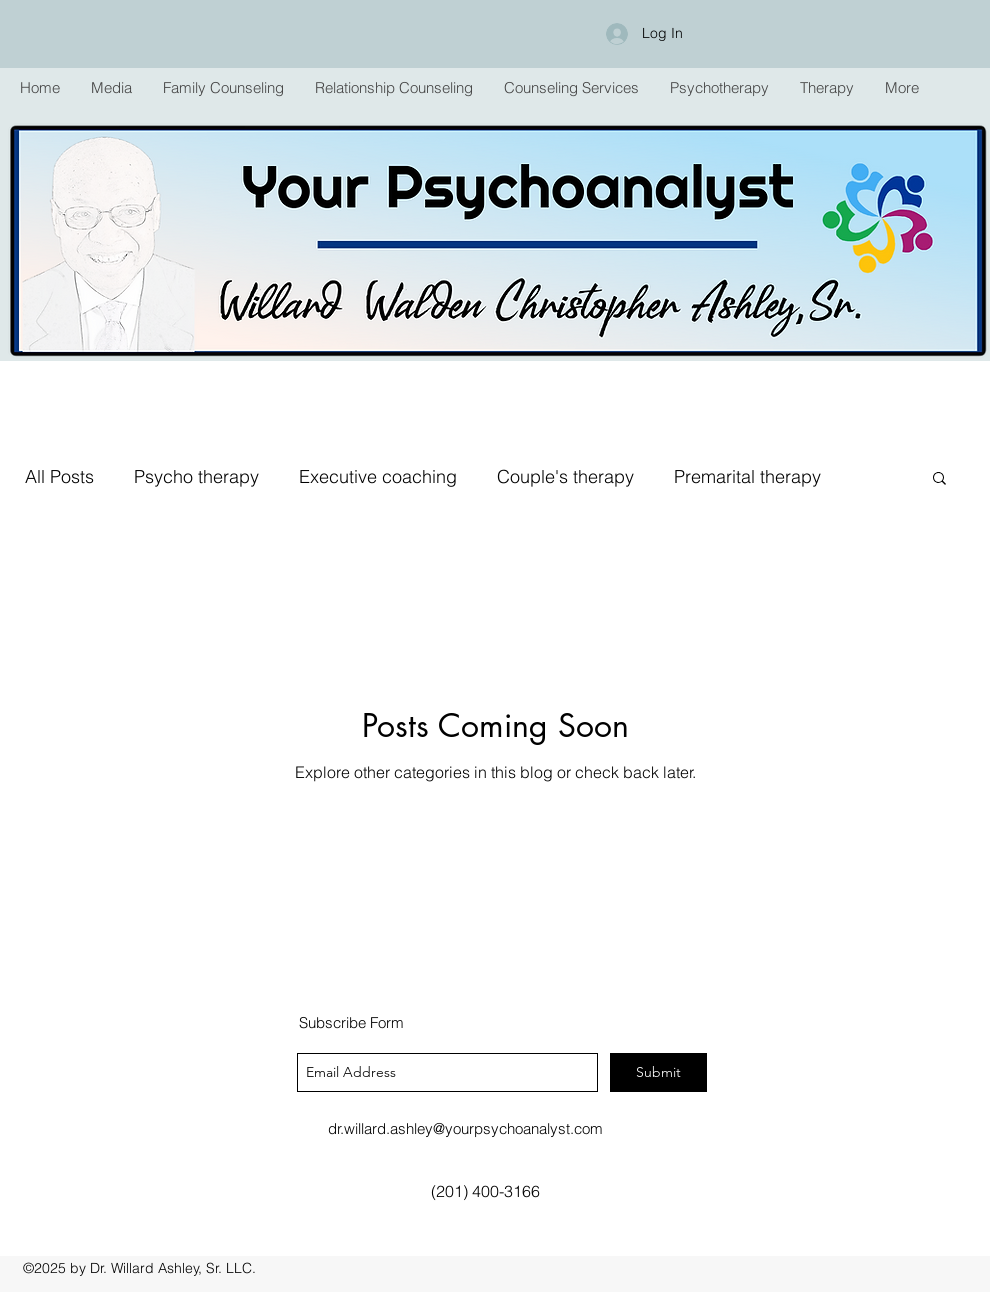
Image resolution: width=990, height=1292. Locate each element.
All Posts (59, 476)
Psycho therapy (196, 476)
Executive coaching (378, 476)
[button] (223, 88)
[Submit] (658, 1072)
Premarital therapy (747, 476)
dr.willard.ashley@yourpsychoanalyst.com (465, 1128)
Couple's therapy (565, 476)
